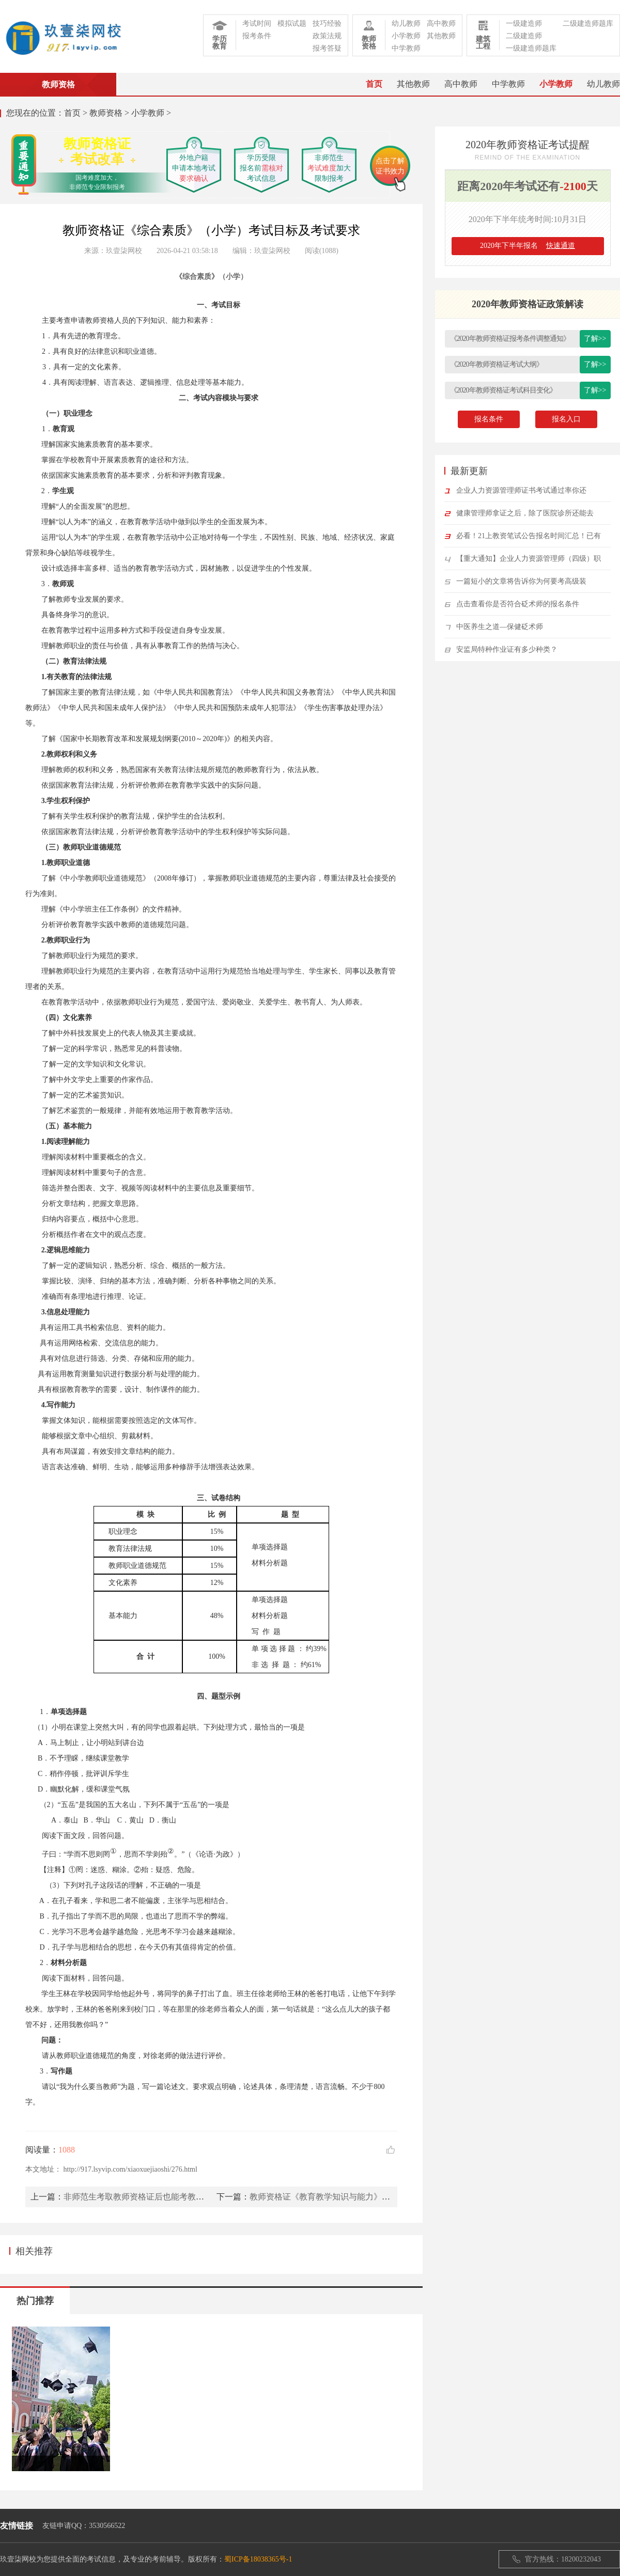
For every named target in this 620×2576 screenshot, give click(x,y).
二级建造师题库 (588, 23)
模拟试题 (291, 23)
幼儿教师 (406, 23)
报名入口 (566, 419)
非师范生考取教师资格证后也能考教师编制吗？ (150, 2196)
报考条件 (256, 36)
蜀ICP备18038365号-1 (258, 2559)
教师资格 (105, 112)
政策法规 (327, 36)
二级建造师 (524, 36)
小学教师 (406, 36)
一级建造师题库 (531, 48)
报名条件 (488, 419)
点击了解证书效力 (390, 166)
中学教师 (406, 48)
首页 (374, 84)
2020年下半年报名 (527, 245)
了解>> (595, 338)
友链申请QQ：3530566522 (83, 2526)
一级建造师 (524, 23)
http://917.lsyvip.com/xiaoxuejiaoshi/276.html (130, 2169)
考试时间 (256, 23)
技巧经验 (327, 23)
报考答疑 (327, 48)
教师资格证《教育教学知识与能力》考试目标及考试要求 (353, 2196)
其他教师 (441, 36)
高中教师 (441, 23)
